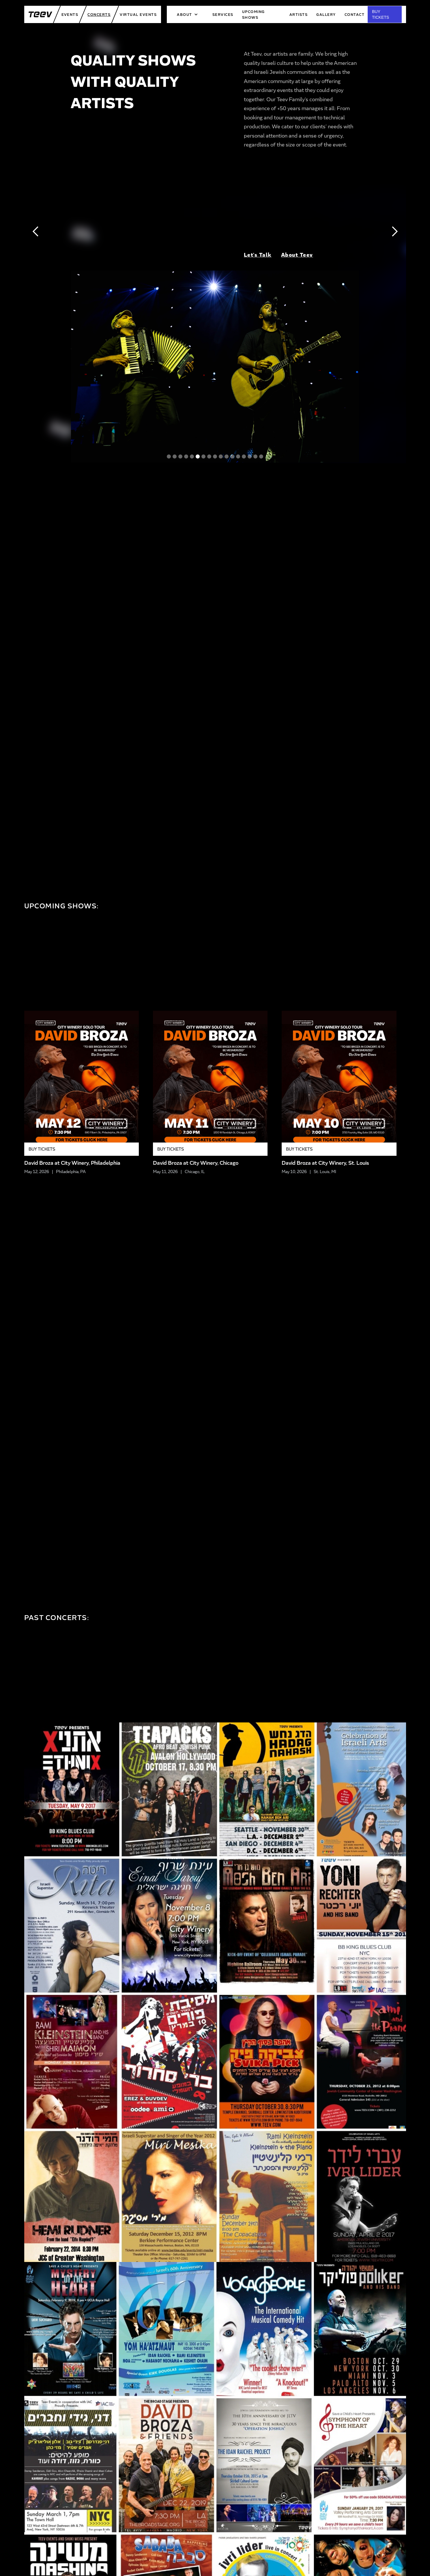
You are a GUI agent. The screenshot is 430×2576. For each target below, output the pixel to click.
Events (69, 14)
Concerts (99, 14)
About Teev (297, 255)
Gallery (326, 14)
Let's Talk (258, 255)
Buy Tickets (42, 1149)
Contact (354, 14)
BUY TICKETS (380, 14)
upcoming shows (253, 14)
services (222, 14)
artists (298, 14)
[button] (187, 14)
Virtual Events (138, 14)
